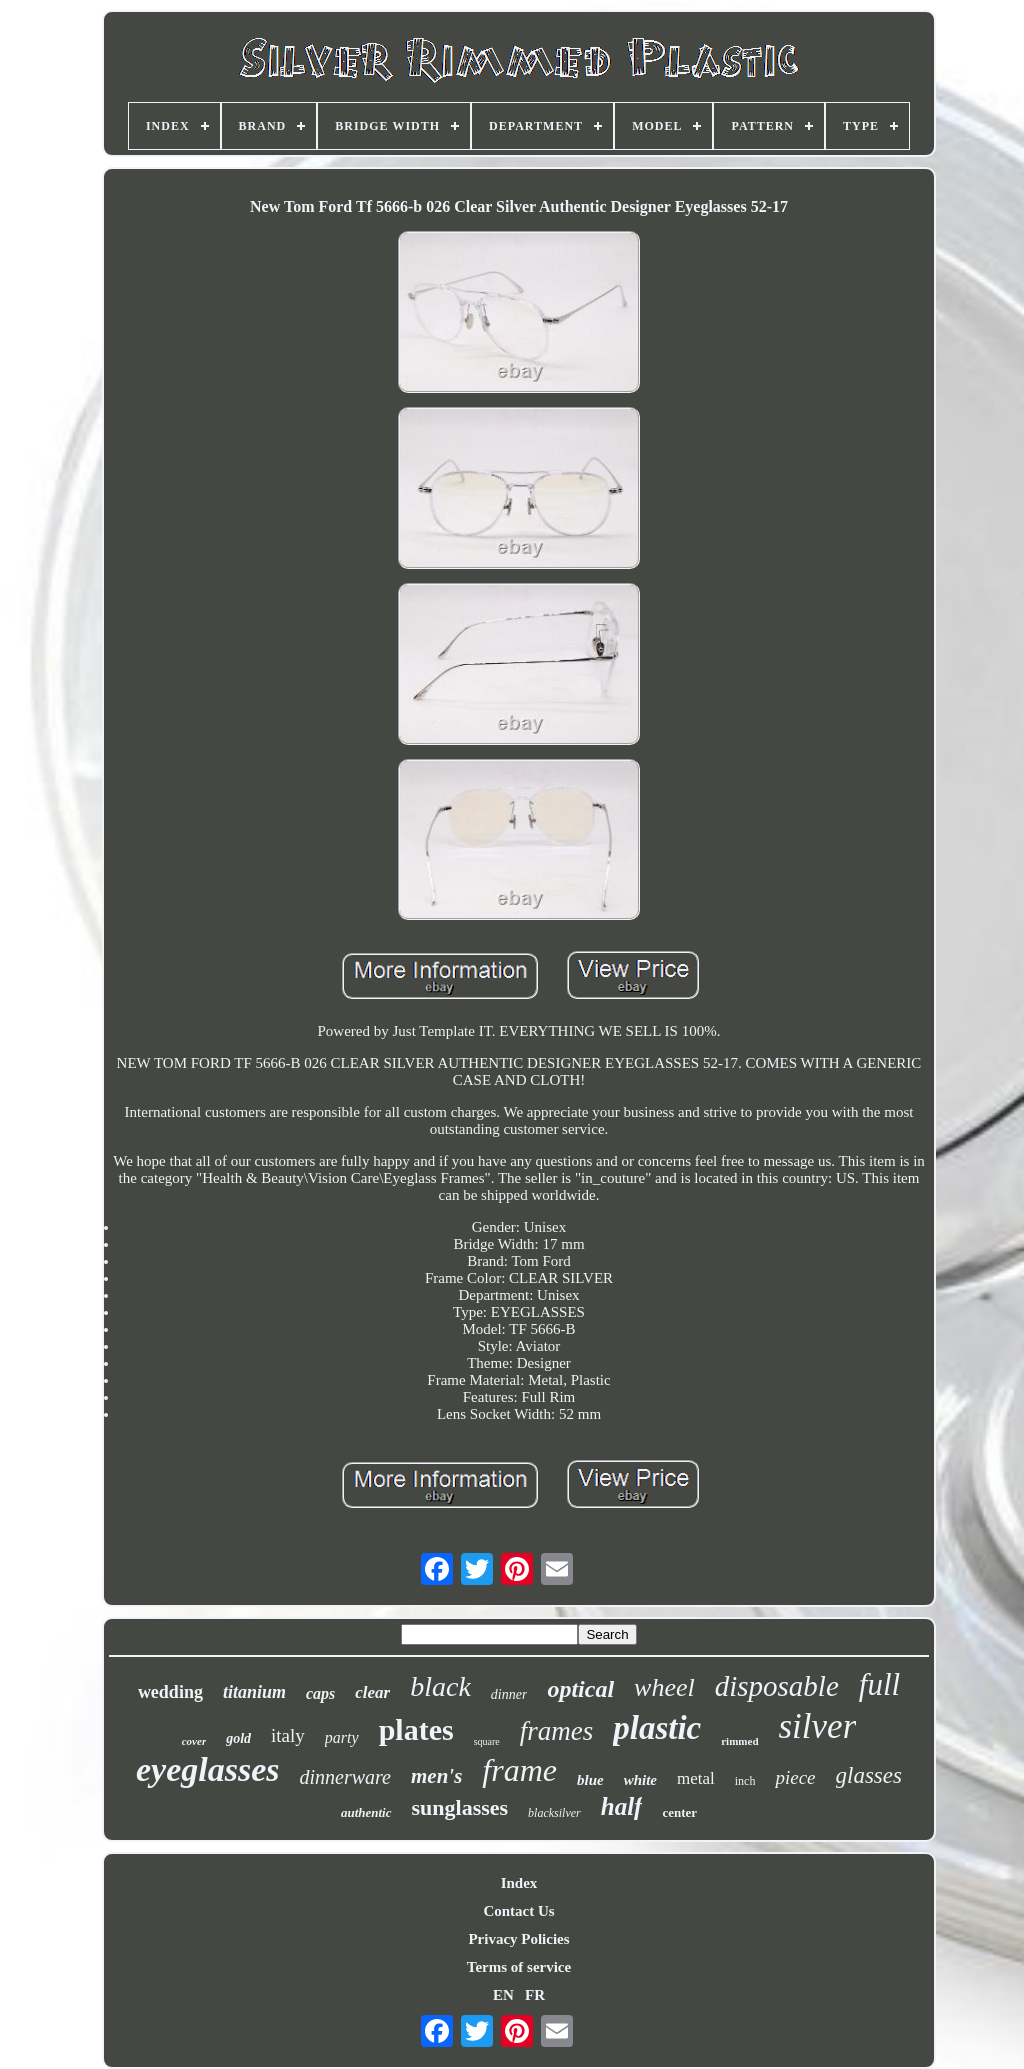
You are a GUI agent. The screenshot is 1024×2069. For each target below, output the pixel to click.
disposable (777, 1686)
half (622, 1806)
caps (320, 1693)
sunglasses (460, 1807)
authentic (366, 1812)
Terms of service (519, 1967)
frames (557, 1731)
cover (194, 1741)
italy (288, 1735)
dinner (509, 1694)
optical (580, 1689)
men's (436, 1776)
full (879, 1684)
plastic (657, 1728)
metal (696, 1778)
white (640, 1780)
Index (519, 1883)
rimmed (739, 1741)
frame (519, 1770)
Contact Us (518, 1911)
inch (745, 1781)
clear (372, 1692)
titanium (254, 1692)
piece (795, 1777)
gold (238, 1738)
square (487, 1741)
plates (416, 1729)
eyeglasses (208, 1769)
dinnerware (345, 1777)
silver (818, 1726)
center (679, 1812)
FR (535, 1995)
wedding (170, 1692)
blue (590, 1780)
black (440, 1686)
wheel (664, 1687)
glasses (869, 1775)
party (342, 1737)
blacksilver (554, 1813)
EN (503, 1995)
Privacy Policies (518, 1939)
